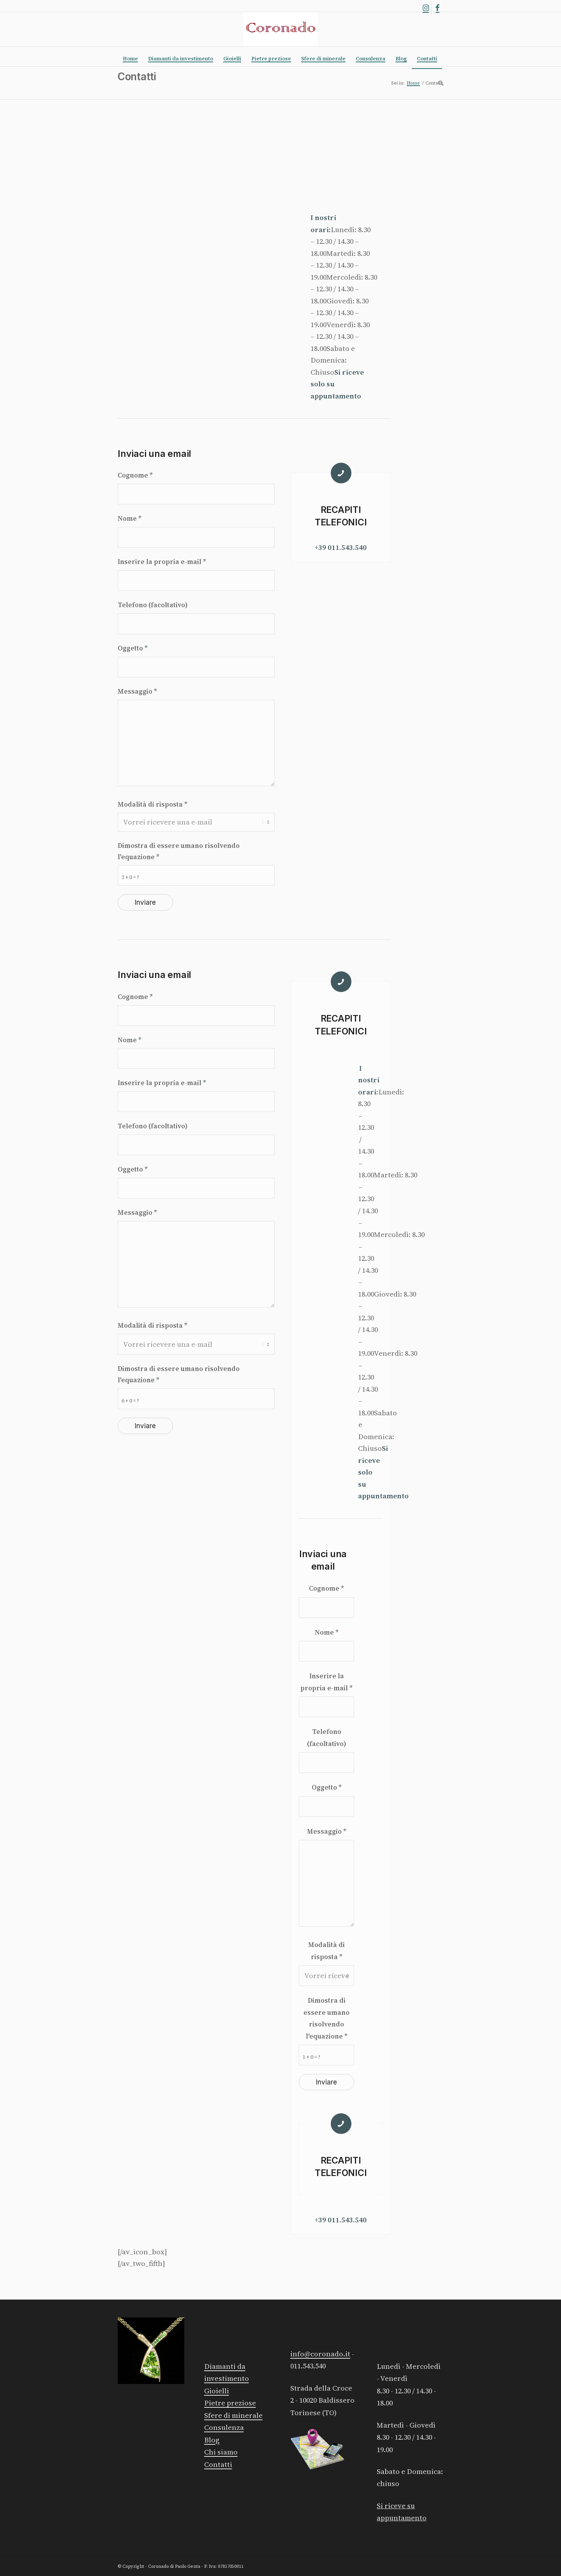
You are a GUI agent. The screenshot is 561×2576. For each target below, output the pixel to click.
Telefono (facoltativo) (153, 605)
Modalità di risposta (152, 804)
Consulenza (224, 2427)
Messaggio (137, 691)
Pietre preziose (230, 2403)
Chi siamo (221, 2452)
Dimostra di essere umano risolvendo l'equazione (179, 851)
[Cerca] (438, 83)
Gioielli (216, 2391)
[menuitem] (130, 59)
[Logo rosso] (280, 29)
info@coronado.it (320, 2354)
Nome (129, 518)
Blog (211, 2440)
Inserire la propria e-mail (162, 561)
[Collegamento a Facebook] (437, 8)
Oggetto (133, 648)
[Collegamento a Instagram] (425, 8)
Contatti (137, 76)
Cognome (135, 475)
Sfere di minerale (233, 2415)
